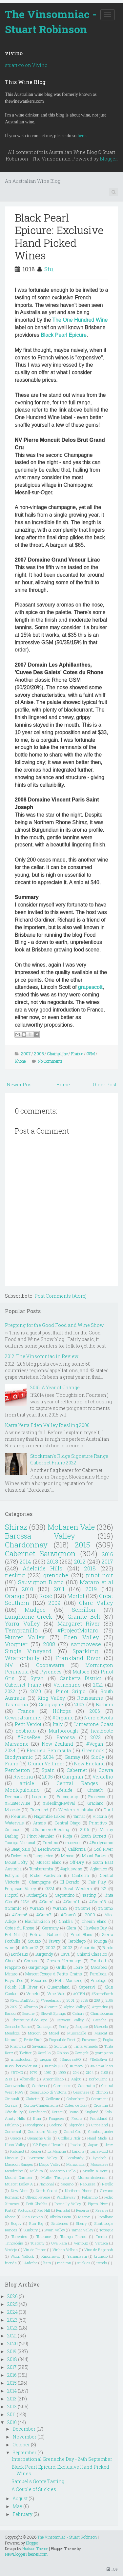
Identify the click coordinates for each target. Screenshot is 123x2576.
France (77, 1053)
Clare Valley (96, 1603)
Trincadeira (14, 2243)
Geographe (51, 1704)
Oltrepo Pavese (38, 2197)
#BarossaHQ (70, 2059)
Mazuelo (101, 2026)
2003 (67, 1947)
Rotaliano (105, 2216)
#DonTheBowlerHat (21, 2065)
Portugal (24, 2210)
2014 (25, 1561)
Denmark (13, 1796)
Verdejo (11, 2249)
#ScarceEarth (102, 1993)
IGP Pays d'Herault (48, 2144)
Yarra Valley (22, 1623)
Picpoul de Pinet (62, 2039)
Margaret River (78, 1623)
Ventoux (81, 2243)
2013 (52, 1561)
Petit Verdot (28, 1724)
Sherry (81, 2223)
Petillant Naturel (45, 1934)
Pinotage (99, 1980)
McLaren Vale (71, 1527)
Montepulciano (22, 1790)
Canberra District (80, 1678)
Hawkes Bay (95, 1927)
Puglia (108, 2039)
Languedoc (43, 1855)
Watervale (14, 1822)
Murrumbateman (92, 2177)
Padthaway (66, 2197)
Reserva (82, 2210)
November (24, 2437)
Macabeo (99, 1967)
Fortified (98, 1960)
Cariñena (39, 2085)
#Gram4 (82, 1908)
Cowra (105, 1770)
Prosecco (96, 1796)
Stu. (49, 269)
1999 (62, 2072)
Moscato (12, 1809)
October (21, 2444)
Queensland (59, 1987)
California (77, 1849)
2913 (8, 2078)
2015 (82, 1544)
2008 (39, 1053)
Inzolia (76, 2144)
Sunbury (31, 2229)
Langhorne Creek (28, 1616)
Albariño (87, 1947)
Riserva (84, 2216)
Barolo (107, 1947)
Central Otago (67, 1822)
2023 (96, 1737)
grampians (104, 2052)
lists (47, 2262)
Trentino (50, 1842)
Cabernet (77, 1770)
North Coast (46, 2190)
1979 (33, 2072)
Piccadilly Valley (67, 2203)
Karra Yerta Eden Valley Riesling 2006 (47, 1425)
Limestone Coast (93, 1724)
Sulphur (60, 2046)
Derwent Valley (70, 2019)
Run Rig (36, 2223)
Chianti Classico (92, 1954)
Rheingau (18, 2046)
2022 (10, 1691)
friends (11, 2262)
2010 (27, 1589)
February (22, 2514)
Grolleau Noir (69, 2138)
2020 (36, 1691)
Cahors (78, 2013)
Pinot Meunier (40, 1836)
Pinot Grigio (71, 1691)
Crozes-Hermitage (64, 1960)
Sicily (97, 1757)
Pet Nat (12, 1934)
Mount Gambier (18, 2177)
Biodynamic (19, 1757)
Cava (65, 1954)
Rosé (45, 1596)
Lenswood (99, 2151)
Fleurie (77, 2118)
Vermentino (67, 1685)
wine (9, 1947)
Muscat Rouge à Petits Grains (53, 1973)
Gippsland (99, 2124)
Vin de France (34, 2249)
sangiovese (86, 1644)
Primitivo (98, 1822)
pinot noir (99, 1575)
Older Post (104, 1084)
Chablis (66, 1921)
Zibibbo (63, 2052)
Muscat (100, 2033)
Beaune (28, 2013)
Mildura (36, 2170)
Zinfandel (13, 1829)
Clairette (32, 2098)
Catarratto (86, 2085)
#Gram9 (76, 2065)
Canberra (80, 1875)
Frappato (13, 1967)
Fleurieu (19, 1816)
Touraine (43, 2236)
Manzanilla (75, 2164)
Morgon (34, 2033)
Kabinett (17, 2151)
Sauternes (59, 2223)
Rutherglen (37, 1895)
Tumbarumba (41, 1868)
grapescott (90, 987)
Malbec (80, 1672)
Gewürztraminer (23, 1717)
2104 (90, 2072)
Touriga (100, 1941)
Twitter (25, 2052)
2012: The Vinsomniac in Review (41, 1356)
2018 (90, 1568)
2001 (70, 2000)
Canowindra (15, 2085)
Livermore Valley (42, 2157)
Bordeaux (19, 1954)
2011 (59, 1589)
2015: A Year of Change (55, 1387)
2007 (26, 1053)
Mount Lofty (16, 1862)
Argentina (100, 2006)
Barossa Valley (40, 1536)
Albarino (31, 2006)
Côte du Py (14, 2111)
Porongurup (67, 1796)
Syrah (37, 1678)
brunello (101, 2256)
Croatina (101, 2105)
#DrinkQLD (54, 2065)
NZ (103, 1888)
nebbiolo (25, 1731)
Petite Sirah (33, 2039)
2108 (104, 2072)
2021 (98, 1685)
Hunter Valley (25, 1637)
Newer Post (20, 1084)
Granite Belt (84, 1616)
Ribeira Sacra (60, 2216)
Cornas (30, 1960)
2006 (95, 1711)
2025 (84, 2000)
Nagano (67, 2184)
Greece (15, 2138)
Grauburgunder (100, 2131)
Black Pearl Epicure (64, 335)
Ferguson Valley (20, 1888)
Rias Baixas (32, 2216)
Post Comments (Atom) (60, 1296)
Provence (89, 2039)
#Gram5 (105, 1908)
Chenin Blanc (93, 1921)
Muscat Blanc (48, 1862)
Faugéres (56, 2118)
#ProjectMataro (77, 1630)
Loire (78, 1967)
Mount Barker (94, 1855)
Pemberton (17, 1770)
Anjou (76, 2078)
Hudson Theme (35, 2548)
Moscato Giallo (62, 2170)
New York (19, 2190)
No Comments (50, 1061)
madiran (64, 2262)
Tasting (89, 1895)
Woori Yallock (22, 2256)
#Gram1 (46, 1901)
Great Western (77, 1888)
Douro (73, 2111)
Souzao (34, 1941)
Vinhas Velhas (65, 2249)
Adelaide (64, 1790)
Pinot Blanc (81, 1934)
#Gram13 (97, 1901)
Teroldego (77, 1941)
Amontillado (53, 2078)
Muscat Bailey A (19, 2184)
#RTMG (16, 2072)
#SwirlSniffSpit (22, 2000)
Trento (101, 2236)
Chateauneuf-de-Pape (29, 2019)
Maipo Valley (49, 2164)
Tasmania (16, 1704)
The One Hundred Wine (80, 320)
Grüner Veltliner (46, 1763)
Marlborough (63, 1731)
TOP (112, 2569)
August (20, 2498)
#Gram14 (13, 1908)
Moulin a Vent (95, 2170)
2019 (91, 1589)
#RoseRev (28, 1737)
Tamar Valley (82, 2229)
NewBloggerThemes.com (26, 2554)
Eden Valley (81, 1637)
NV (9, 1665)
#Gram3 (60, 1908)
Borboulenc (98, 2078)
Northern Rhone (78, 2190)
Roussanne (90, 1698)
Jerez (109, 2144)
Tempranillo (21, 1630)
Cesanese (81, 2092)
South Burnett (93, 1836)
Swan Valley (54, 2229)
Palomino (90, 2197)
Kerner (36, 2151)
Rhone (20, 1061)
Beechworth (49, 1849)
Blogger (108, 159)
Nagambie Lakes (49, 1816)
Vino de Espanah (98, 2249)
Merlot (76, 1596)
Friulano (12, 2124)
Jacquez (81, 2026)
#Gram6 (19, 1914)
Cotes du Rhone (19, 1927)
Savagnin (40, 2046)
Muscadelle (76, 2033)
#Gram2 (37, 1908)
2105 (109, 2000)
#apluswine (71, 1868)
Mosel (54, 2033)
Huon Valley (15, 2144)
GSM (91, 1053)
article (27, 1783)
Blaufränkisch (37, 1921)
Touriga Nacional (20, 1842)
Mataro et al (96, 1582)
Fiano (11, 1763)
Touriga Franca (73, 2236)
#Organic (62, 1717)
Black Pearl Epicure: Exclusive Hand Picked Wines (59, 236)
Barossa (65, 1737)
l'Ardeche (30, 2262)
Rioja (67, 1836)
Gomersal (13, 2131)
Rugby (16, 2223)
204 (76, 2072)
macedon (73, 1842)
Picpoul (11, 1895)
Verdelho (102, 1777)
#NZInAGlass (102, 2065)
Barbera (104, 1704)
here (82, 135)
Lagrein (39, 1796)
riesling (15, 1575)
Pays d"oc (14, 1980)
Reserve (101, 2210)
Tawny (54, 1941)
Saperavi (87, 1987)
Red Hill (43, 2210)
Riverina (23, 1777)
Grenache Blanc (18, 2026)
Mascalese (99, 2164)
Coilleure (53, 2098)
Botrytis (12, 1875)
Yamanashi (77, 2256)
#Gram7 (43, 1914)
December (23, 2429)
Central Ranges (77, 1783)
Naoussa (87, 2184)
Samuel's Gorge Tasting (37, 2481)
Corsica (11, 2105)
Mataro (11, 1973)
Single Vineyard (28, 1651)
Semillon (83, 1609)
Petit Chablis (37, 2203)
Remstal (63, 2210)
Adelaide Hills (42, 1568)
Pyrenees (51, 1672)
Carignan (72, 1777)
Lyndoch (100, 2157)
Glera (71, 1927)
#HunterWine (18, 1803)
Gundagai (44, 2026)
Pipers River (98, 2203)
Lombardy (75, 2157)
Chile (10, 1960)
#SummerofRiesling (50, 1829)
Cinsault (95, 1790)
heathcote (102, 1731)
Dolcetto (18, 1855)
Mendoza (12, 2033)
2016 (107, 1554)
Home (63, 1084)
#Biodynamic (101, 1842)
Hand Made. (97, 2138)
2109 (13, 2006)
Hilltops (62, 1711)
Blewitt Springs (53, 2013)
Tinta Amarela (86, 2046)
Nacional (46, 2184)
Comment (99, 2098)
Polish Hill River (21, 1987)
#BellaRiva (98, 2059)
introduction (21, 2059)
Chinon (102, 2092)
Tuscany (37, 2243)
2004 (48, 1757)
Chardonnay (26, 1544)
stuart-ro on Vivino (26, 65)
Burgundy (44, 1954)
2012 (80, 1561)
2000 (90, 1914)
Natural (11, 2039)
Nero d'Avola (98, 1717)
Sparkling (85, 1651)
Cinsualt (12, 2098)
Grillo (61, 1967)
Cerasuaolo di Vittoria (48, 2092)
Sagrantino (64, 1895)
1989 (47, 2072)
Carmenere (62, 2085)
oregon (45, 2059)
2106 (84, 1829)
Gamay (72, 1757)
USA (25, 1901)
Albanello (27, 2078)
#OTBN (79, 1993)
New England (89, 1763)
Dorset (57, 2111)
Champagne (57, 1053)
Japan (93, 2144)
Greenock (93, 1750)
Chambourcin (102, 2013)
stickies (84, 2262)
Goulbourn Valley (42, 2131)
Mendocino (14, 2170)
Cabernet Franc (23, 1685)
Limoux (11, 2157)
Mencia (67, 1855)
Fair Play (97, 1881)
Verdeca (101, 2243)
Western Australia (75, 1809)
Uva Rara (59, 2243)
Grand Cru (72, 2131)
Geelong (56, 2124)
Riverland (39, 1809)
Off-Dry (77, 1862)
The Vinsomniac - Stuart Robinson (50, 21)
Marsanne (17, 1744)
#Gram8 (68, 1914)
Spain (48, 1770)
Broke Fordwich (45, 1875)
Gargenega (38, 1967)
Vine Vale (56, 1993)
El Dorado (69, 1881)
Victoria (99, 1816)
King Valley (51, 1698)
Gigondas (77, 2124)
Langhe (78, 2151)
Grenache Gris (39, 2138)
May (17, 2506)
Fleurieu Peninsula (49, 1750)
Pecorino (39, 1980)
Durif (108, 1809)
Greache (99, 2019)
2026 (12, 2296)
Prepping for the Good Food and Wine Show (54, 1325)
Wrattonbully (22, 1658)
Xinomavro (50, 2256)
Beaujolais (20, 1849)
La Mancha (57, 2151)
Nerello (107, 2184)
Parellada (98, 1973)
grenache (55, 1575)
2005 (47, 1777)
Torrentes (19, 2236)
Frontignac (34, 2124)
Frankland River (78, 1658)
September (24, 2452)
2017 (107, 1561)
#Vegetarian (51, 2000)
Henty (64, 2026)
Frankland (98, 2118)
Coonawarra (50, 1665)
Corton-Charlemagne (41, 2105)
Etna (37, 2118)
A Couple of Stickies (33, 2489)
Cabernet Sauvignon (40, 1553)
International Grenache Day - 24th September (61, 2459)
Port (8, 2210)
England (91, 2111)
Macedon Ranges (19, 2164)
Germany (50, 1927)
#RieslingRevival (59, 1803)
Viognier (16, 1644)
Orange (14, 1596)
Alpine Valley (74, 2006)
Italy (58, 1724)
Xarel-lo (44, 2052)
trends (101, 2262)
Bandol (10, 2013)
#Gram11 (71, 1901)
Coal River (103, 1849)
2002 (50, 1947)
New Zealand (57, 1744)
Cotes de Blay (76, 2105)
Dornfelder (37, 2111)
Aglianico (98, 1868)
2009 (54, 1603)
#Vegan (94, 1744)
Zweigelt (82, 2052)
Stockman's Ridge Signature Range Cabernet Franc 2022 (69, 1459)
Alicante (50, 2006)
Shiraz (16, 1527)
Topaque (106, 2229)
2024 (10, 1750)
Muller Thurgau (55, 2177)
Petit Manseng (69, 1980)
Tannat (79, 1816)
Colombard (76, 2098)
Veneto (32, 1993)
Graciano (95, 1803)
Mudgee (35, 1609)
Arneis (39, 1822)
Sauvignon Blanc (41, 1582)
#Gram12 (30, 1947)
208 (97, 2000)
